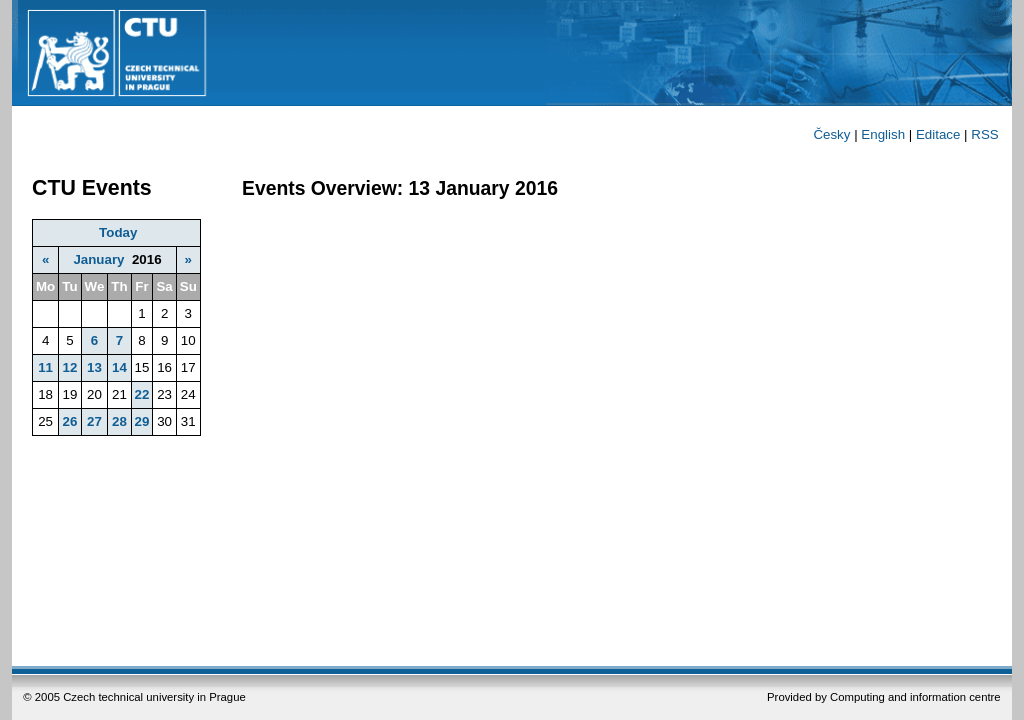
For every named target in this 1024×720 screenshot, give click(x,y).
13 (94, 367)
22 (142, 394)
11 (45, 367)
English (883, 134)
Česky (831, 134)
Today (118, 232)
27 (94, 421)
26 (69, 421)
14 (119, 367)
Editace (938, 134)
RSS (984, 134)
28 (119, 421)
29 (142, 421)
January (98, 259)
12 (69, 367)
